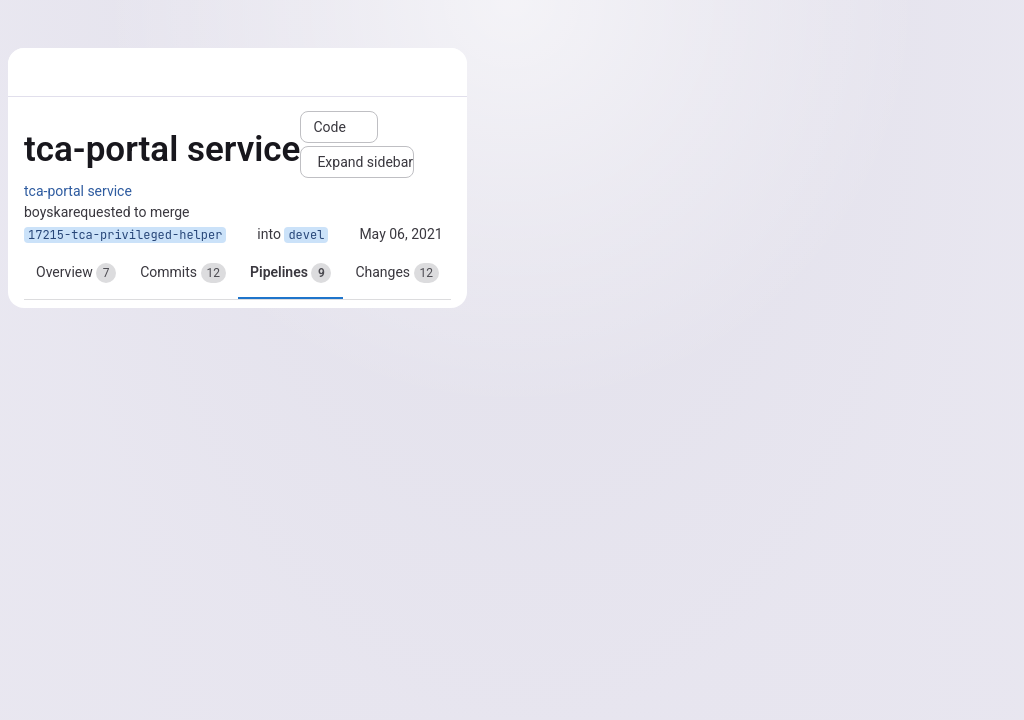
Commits (183, 273)
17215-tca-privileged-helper (125, 235)
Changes (397, 273)
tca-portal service (78, 191)
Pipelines (290, 273)
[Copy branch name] (242, 235)
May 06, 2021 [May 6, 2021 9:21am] (400, 234)
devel (306, 235)
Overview (76, 273)
